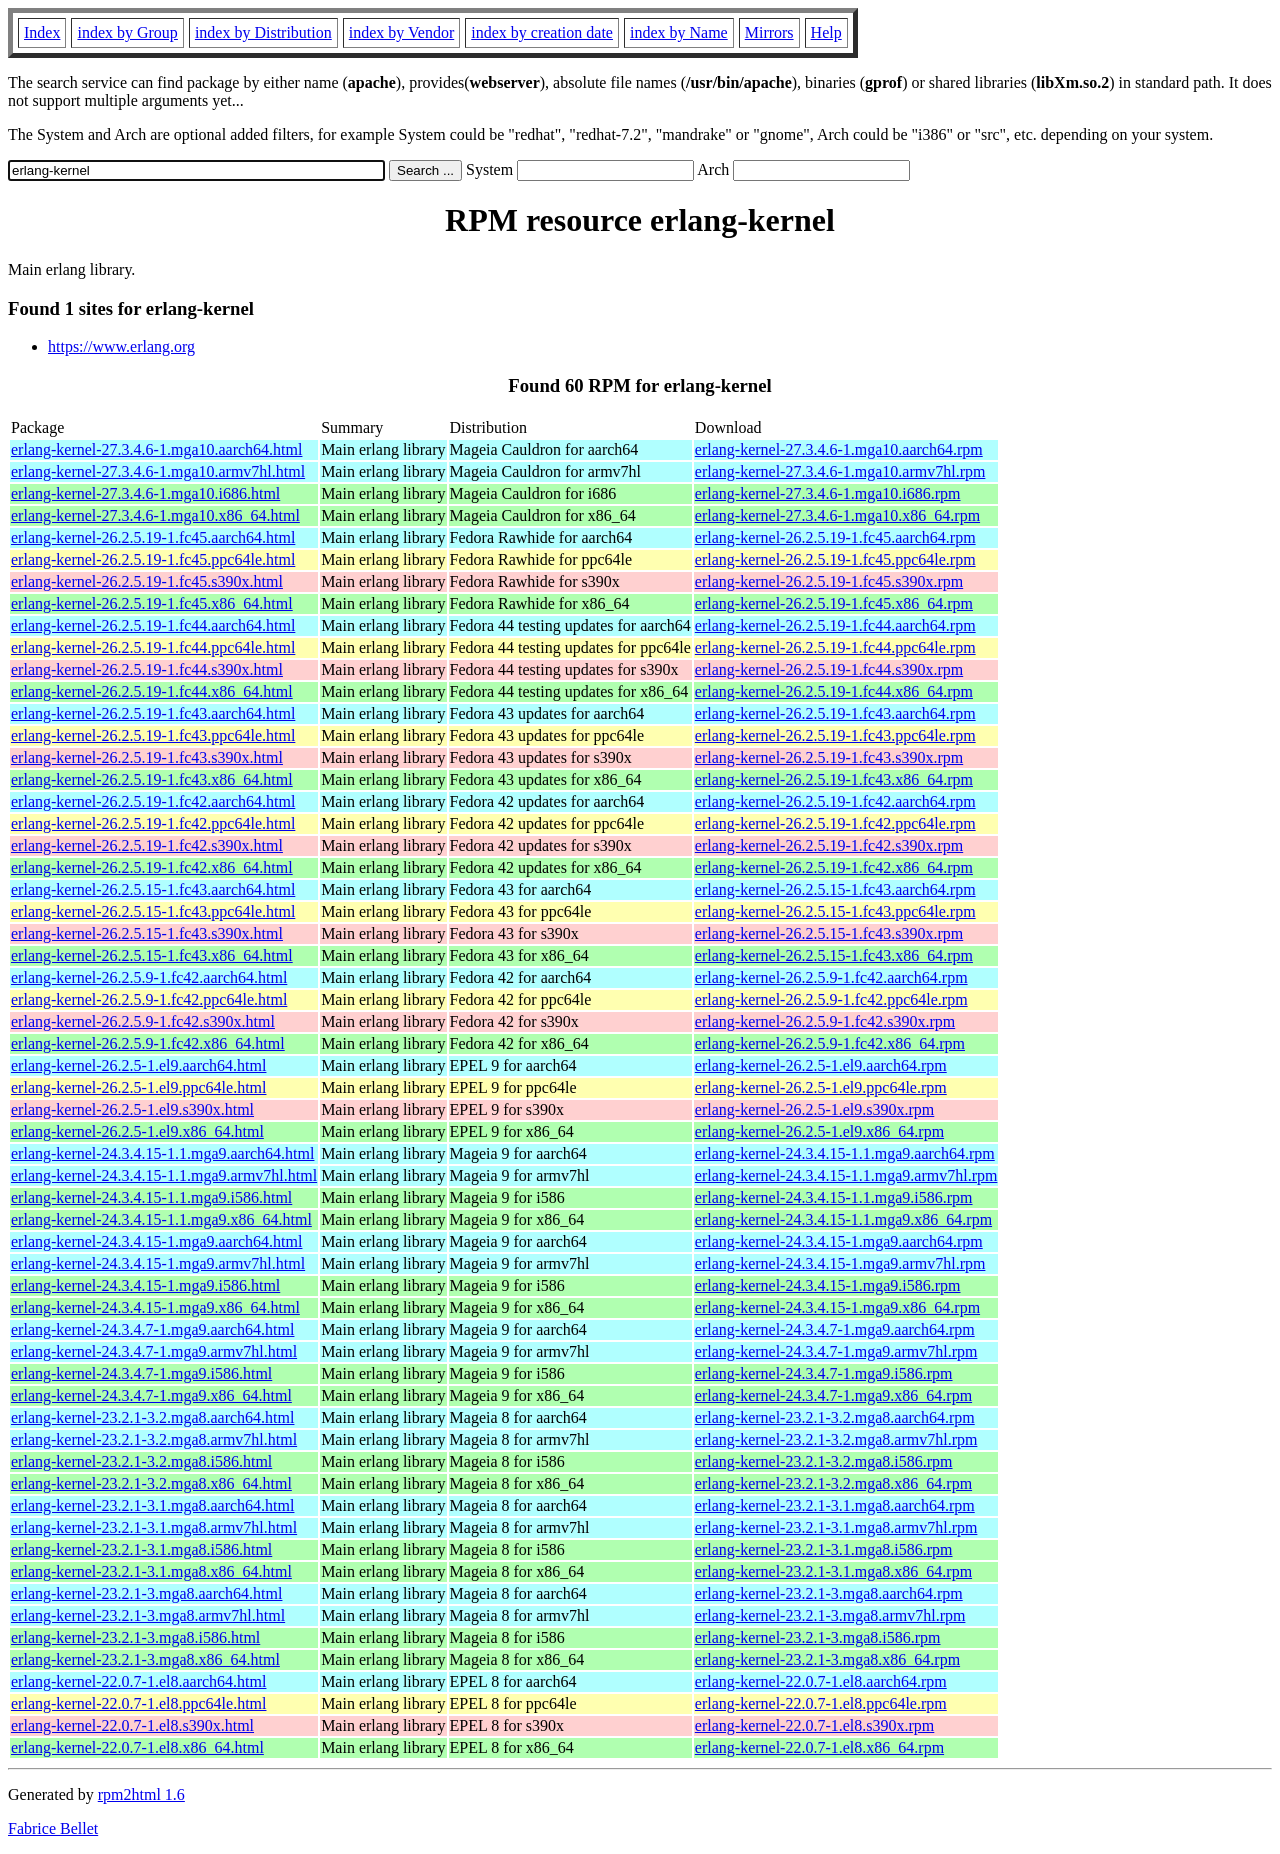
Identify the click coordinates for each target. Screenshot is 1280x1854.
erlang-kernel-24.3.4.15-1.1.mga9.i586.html (151, 1197)
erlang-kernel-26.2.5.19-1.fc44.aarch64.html (153, 625)
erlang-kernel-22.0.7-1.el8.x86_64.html (137, 1747)
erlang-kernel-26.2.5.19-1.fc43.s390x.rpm (829, 757)
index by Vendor (401, 32)
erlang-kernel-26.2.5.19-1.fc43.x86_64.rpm (834, 779)
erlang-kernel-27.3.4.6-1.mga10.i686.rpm (828, 493)
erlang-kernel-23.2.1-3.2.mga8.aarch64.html (152, 1417)
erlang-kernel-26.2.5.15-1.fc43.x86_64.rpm (834, 955)
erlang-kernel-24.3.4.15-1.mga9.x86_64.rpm (837, 1307)
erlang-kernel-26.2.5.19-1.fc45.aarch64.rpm (835, 537)
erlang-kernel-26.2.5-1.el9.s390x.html (132, 1109)
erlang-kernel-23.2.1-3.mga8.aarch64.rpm (829, 1593)
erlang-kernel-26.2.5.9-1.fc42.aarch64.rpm (831, 977)
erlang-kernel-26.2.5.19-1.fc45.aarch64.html (153, 537)
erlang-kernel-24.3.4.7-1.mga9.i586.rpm (824, 1373)
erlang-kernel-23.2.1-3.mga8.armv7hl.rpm (830, 1615)
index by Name (679, 32)
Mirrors (769, 32)
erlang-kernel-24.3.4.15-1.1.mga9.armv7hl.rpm (846, 1175)
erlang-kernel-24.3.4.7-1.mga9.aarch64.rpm (835, 1329)
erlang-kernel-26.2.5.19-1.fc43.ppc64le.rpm (835, 735)
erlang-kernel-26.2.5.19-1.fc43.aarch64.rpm (835, 713)
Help (826, 32)
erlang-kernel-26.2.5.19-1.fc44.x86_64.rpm (834, 691)
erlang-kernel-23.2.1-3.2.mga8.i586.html (141, 1461)
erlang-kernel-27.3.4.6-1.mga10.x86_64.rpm (837, 515)
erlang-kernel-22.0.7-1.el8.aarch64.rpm (821, 1681)
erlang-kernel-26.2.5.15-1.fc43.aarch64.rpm (835, 889)
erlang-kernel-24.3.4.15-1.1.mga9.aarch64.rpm (845, 1153)
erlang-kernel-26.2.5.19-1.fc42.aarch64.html (153, 801)
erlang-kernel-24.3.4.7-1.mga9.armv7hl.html (154, 1351)
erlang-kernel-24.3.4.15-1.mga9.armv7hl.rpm (840, 1263)
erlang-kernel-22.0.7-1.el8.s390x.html (132, 1725)
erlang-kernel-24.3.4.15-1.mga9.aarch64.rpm (839, 1241)
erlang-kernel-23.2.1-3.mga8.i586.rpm (818, 1637)
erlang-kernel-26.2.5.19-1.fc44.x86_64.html (152, 691)
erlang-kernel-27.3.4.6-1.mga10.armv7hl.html (158, 471)
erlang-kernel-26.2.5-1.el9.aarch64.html (138, 1065)
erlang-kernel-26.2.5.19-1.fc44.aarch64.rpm (835, 625)
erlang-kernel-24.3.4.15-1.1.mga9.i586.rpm (834, 1197)
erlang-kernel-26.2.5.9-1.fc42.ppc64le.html (149, 999)
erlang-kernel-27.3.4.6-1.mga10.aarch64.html (156, 449)
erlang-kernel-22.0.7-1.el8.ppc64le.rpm (821, 1703)
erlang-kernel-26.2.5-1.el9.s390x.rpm (814, 1109)
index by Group (127, 32)
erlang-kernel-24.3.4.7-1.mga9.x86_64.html (151, 1395)
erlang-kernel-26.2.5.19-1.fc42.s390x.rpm (829, 845)
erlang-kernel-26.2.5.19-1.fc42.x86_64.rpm (834, 867)
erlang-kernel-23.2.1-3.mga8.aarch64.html (146, 1593)
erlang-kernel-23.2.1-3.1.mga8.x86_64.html (151, 1571)
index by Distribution (263, 32)
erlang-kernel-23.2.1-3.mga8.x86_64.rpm (827, 1659)
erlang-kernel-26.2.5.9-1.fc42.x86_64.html (148, 1043)
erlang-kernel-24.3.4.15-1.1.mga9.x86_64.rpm (843, 1219)
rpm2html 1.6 (141, 1794)
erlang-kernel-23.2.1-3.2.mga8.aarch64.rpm (835, 1417)
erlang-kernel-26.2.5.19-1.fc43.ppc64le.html (153, 735)
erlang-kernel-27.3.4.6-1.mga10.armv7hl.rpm (840, 471)
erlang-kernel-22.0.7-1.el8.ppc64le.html (138, 1703)
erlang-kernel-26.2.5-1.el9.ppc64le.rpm (821, 1087)
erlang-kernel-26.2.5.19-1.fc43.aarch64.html (153, 713)
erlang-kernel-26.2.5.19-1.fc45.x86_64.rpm (834, 603)
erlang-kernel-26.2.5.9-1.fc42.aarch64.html (149, 977)
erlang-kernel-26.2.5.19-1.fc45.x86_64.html (152, 603)
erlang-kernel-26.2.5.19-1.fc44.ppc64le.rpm (835, 647)
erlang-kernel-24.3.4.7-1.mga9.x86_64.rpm (833, 1395)
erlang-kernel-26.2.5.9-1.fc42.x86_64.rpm (830, 1043)
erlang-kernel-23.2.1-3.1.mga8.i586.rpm (824, 1549)
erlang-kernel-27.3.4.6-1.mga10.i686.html (145, 493)
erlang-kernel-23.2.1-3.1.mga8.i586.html (141, 1549)
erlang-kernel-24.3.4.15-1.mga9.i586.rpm (828, 1285)
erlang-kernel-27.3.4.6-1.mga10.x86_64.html (155, 515)
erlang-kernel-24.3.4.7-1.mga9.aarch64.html (152, 1329)
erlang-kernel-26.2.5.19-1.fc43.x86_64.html (152, 779)
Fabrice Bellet (53, 1828)
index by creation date (542, 32)
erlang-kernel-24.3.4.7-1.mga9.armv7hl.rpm (836, 1351)
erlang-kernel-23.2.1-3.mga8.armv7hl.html (148, 1615)
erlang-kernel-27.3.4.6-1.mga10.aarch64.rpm (839, 449)
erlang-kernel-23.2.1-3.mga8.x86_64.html (145, 1659)
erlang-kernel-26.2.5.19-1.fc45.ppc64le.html (153, 559)
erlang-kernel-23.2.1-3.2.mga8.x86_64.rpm (833, 1483)
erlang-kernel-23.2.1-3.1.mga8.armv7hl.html (154, 1527)
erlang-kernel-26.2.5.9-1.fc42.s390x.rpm (825, 1021)
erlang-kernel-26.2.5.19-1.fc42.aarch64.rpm (835, 801)
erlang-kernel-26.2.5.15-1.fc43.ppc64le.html (153, 911)
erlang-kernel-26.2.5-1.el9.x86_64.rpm (819, 1131)
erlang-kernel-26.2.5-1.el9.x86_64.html (137, 1131)
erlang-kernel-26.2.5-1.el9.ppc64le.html (138, 1087)
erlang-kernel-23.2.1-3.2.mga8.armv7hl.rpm (836, 1439)
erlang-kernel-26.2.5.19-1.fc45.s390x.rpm (829, 581)
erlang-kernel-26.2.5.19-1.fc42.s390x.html (147, 845)
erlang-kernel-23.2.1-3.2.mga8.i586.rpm (824, 1461)
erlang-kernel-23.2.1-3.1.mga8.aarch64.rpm (835, 1505)
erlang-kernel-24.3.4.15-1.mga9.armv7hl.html (158, 1263)
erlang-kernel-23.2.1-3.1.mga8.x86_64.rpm (833, 1571)
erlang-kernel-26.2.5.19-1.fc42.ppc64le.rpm (835, 823)
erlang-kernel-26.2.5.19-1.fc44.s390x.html (147, 669)
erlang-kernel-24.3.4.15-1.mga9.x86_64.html (155, 1307)
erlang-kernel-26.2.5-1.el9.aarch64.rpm (821, 1065)
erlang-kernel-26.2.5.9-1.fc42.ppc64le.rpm (831, 999)
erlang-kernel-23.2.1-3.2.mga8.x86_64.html (151, 1483)
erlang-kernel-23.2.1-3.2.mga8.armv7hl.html (154, 1439)
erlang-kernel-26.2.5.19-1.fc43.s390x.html (147, 757)
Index (42, 32)
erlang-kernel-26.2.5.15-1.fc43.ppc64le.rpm (835, 911)
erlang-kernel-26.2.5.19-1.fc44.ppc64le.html (153, 647)
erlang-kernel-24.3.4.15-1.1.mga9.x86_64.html (161, 1219)
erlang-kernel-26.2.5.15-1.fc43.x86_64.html (152, 955)
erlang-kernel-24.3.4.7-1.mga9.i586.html (141, 1373)
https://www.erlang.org (121, 346)
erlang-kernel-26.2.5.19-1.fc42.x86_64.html (152, 867)
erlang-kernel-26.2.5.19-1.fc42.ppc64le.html (153, 823)
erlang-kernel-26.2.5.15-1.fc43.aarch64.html (153, 889)
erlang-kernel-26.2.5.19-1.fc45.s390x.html (147, 581)
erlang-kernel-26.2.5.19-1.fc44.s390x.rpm (829, 669)
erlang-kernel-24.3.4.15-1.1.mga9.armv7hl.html (164, 1175)
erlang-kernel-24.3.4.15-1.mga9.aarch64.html (156, 1241)
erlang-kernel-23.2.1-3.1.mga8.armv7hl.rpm (836, 1527)
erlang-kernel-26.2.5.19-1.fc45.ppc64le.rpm (835, 559)
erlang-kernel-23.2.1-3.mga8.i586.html (135, 1637)
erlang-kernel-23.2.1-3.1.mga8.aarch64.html (152, 1505)
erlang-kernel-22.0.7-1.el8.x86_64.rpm (819, 1747)
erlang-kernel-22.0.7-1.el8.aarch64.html (138, 1681)
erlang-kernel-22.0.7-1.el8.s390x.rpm (814, 1725)
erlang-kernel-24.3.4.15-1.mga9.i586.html (145, 1285)
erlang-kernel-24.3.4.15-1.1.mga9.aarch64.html (162, 1153)
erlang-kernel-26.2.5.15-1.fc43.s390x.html (147, 933)
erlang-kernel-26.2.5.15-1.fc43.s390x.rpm (829, 933)
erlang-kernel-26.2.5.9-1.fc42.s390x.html (143, 1021)
